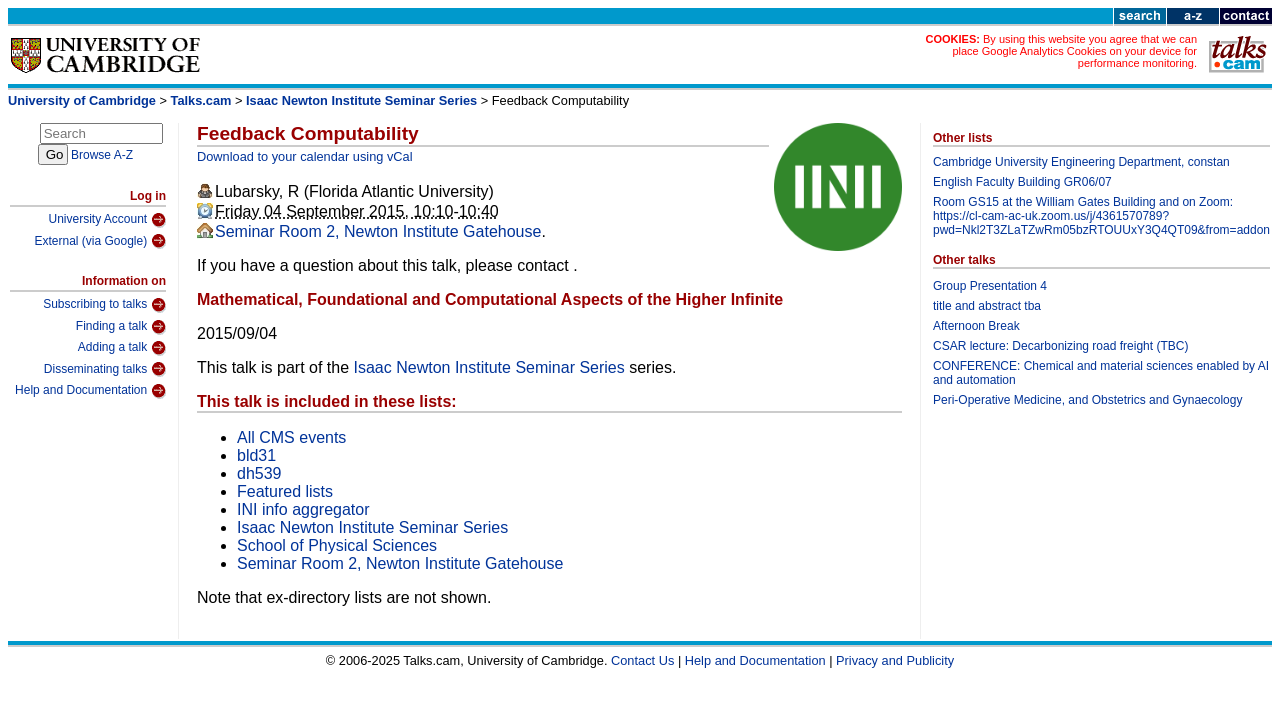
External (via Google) (100, 241)
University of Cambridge (82, 100)
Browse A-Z (102, 155)
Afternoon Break (976, 326)
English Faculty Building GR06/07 (1022, 182)
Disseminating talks (105, 369)
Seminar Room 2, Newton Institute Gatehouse (378, 231)
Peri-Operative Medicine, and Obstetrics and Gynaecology (1088, 400)
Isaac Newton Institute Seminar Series (361, 100)
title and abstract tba (987, 306)
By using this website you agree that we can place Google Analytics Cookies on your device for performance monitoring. (1074, 51)
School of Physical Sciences (337, 545)
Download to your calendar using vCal (305, 156)
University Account (107, 220)
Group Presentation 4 (990, 286)
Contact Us (642, 660)
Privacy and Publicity (895, 660)
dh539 (259, 473)
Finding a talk (121, 327)
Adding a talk (122, 348)
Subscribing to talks (104, 305)
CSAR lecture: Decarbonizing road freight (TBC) (1060, 346)
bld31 (256, 455)
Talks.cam (201, 100)
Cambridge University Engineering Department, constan (1081, 162)
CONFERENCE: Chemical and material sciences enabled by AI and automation (1101, 373)
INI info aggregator (303, 509)
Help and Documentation (90, 391)
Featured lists (285, 491)
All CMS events (291, 437)
